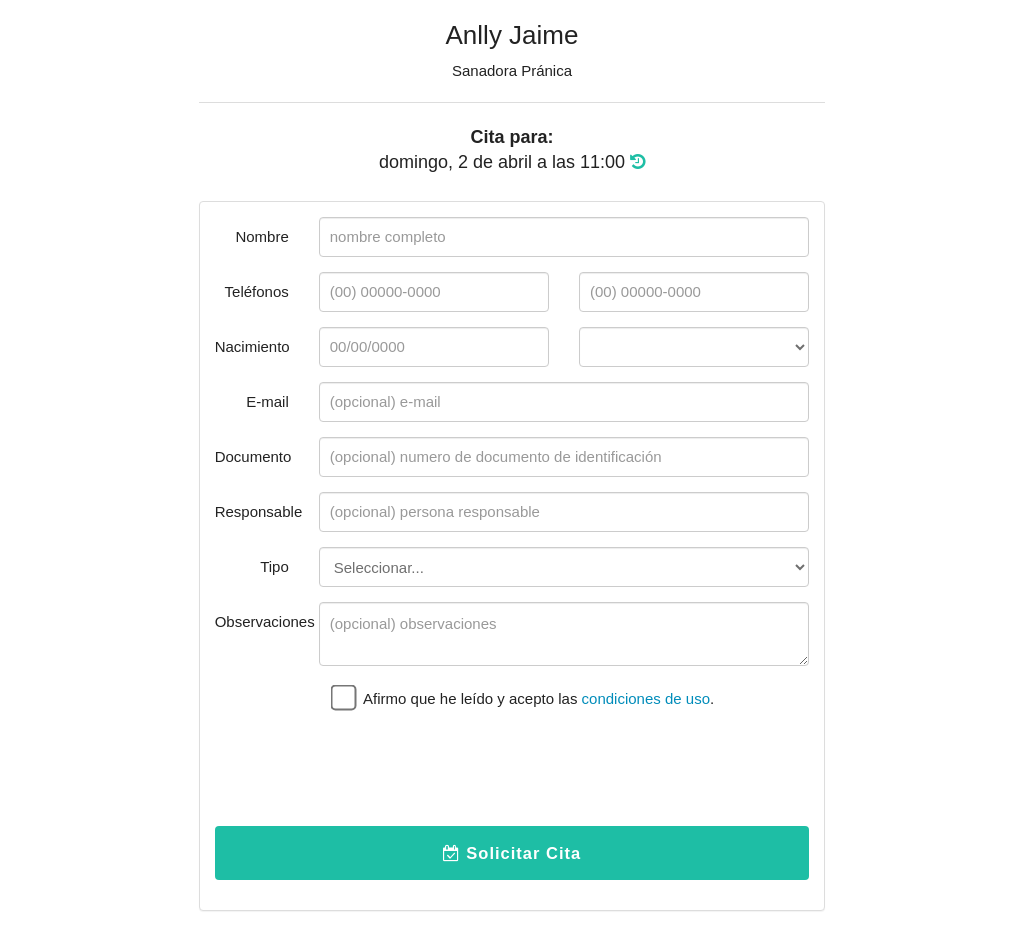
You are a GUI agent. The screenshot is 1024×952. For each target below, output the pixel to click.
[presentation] (471, 772)
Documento (253, 456)
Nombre (261, 236)
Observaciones (259, 621)
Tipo (274, 566)
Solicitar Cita (512, 853)
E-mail (267, 401)
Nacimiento (252, 346)
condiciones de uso (646, 698)
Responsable (259, 511)
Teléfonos (257, 291)
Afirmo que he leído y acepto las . (522, 696)
